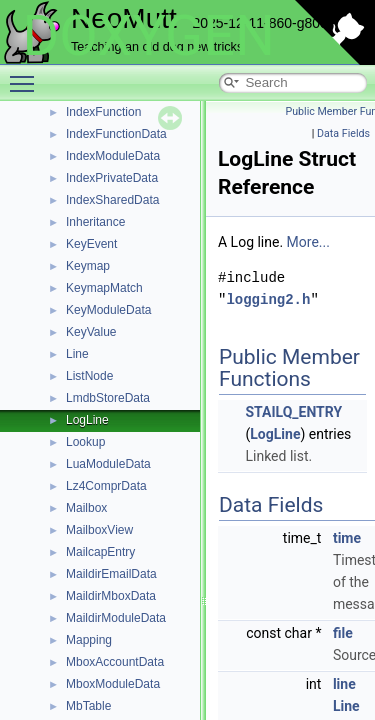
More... (308, 242)
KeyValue (91, 332)
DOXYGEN (148, 36)
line (344, 684)
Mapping (89, 640)
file (343, 633)
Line (77, 354)
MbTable (88, 706)
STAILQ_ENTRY (293, 412)
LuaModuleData (108, 464)
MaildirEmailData (111, 574)
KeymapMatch (104, 288)
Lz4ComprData (106, 486)
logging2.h (268, 299)
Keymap (88, 266)
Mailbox (86, 508)
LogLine (87, 420)
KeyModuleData (108, 310)
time (347, 538)
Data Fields (343, 133)
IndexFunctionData (116, 134)
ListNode (89, 376)
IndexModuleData (113, 156)
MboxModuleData (113, 684)
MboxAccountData (115, 662)
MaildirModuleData (116, 618)
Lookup (85, 442)
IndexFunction (103, 112)
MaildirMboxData (111, 596)
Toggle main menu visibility (27, 75)
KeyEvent (91, 244)
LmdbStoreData (108, 398)
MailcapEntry (100, 552)
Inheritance (95, 222)
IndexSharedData (112, 200)
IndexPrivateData (112, 178)
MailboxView (99, 530)
